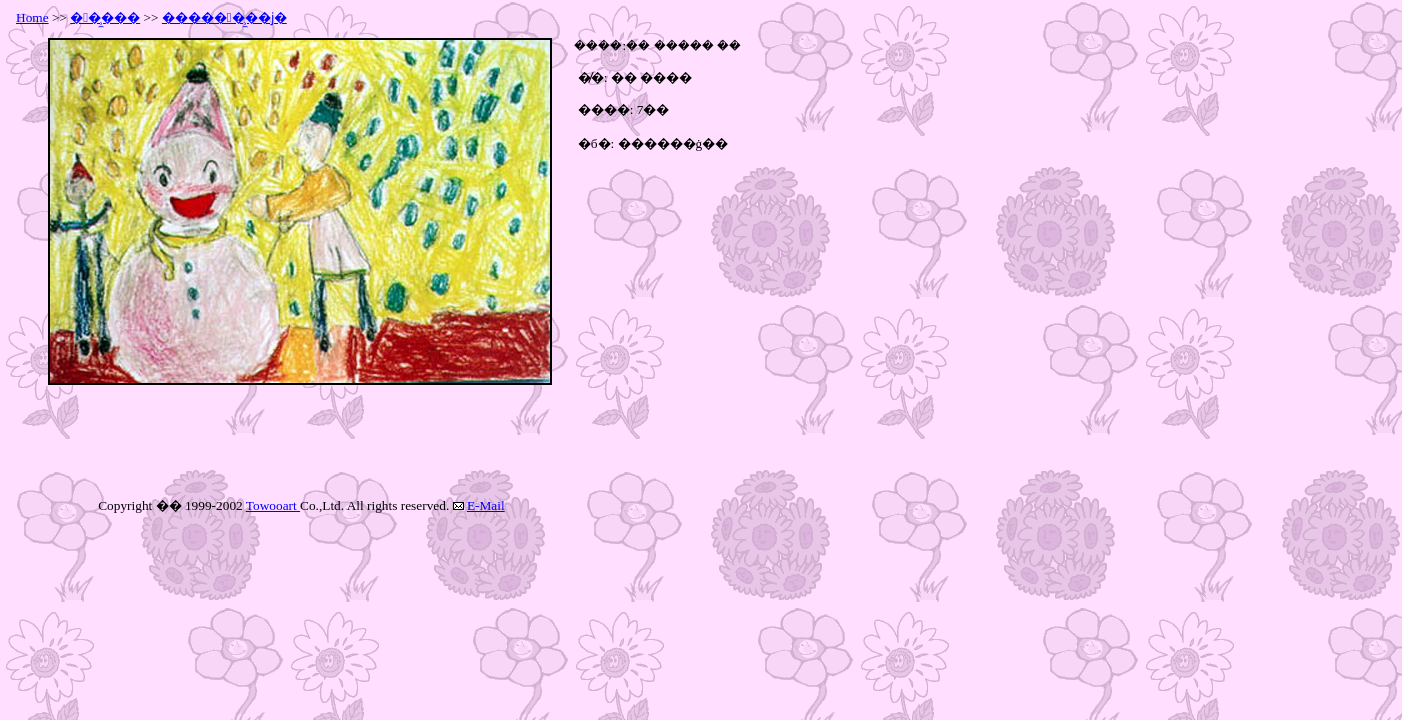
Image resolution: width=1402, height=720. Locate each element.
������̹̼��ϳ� (224, 17)
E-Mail (486, 505)
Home (32, 17)
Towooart (273, 505)
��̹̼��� (105, 17)
